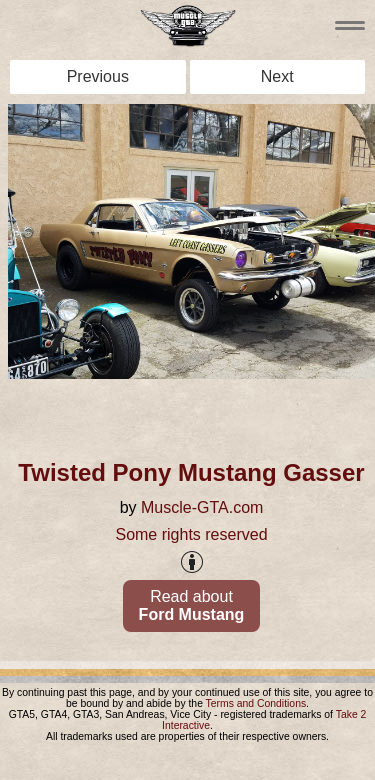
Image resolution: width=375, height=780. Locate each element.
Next (277, 76)
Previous (98, 76)
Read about (192, 605)
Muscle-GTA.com (202, 507)
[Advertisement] (192, 412)
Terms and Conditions (256, 703)
